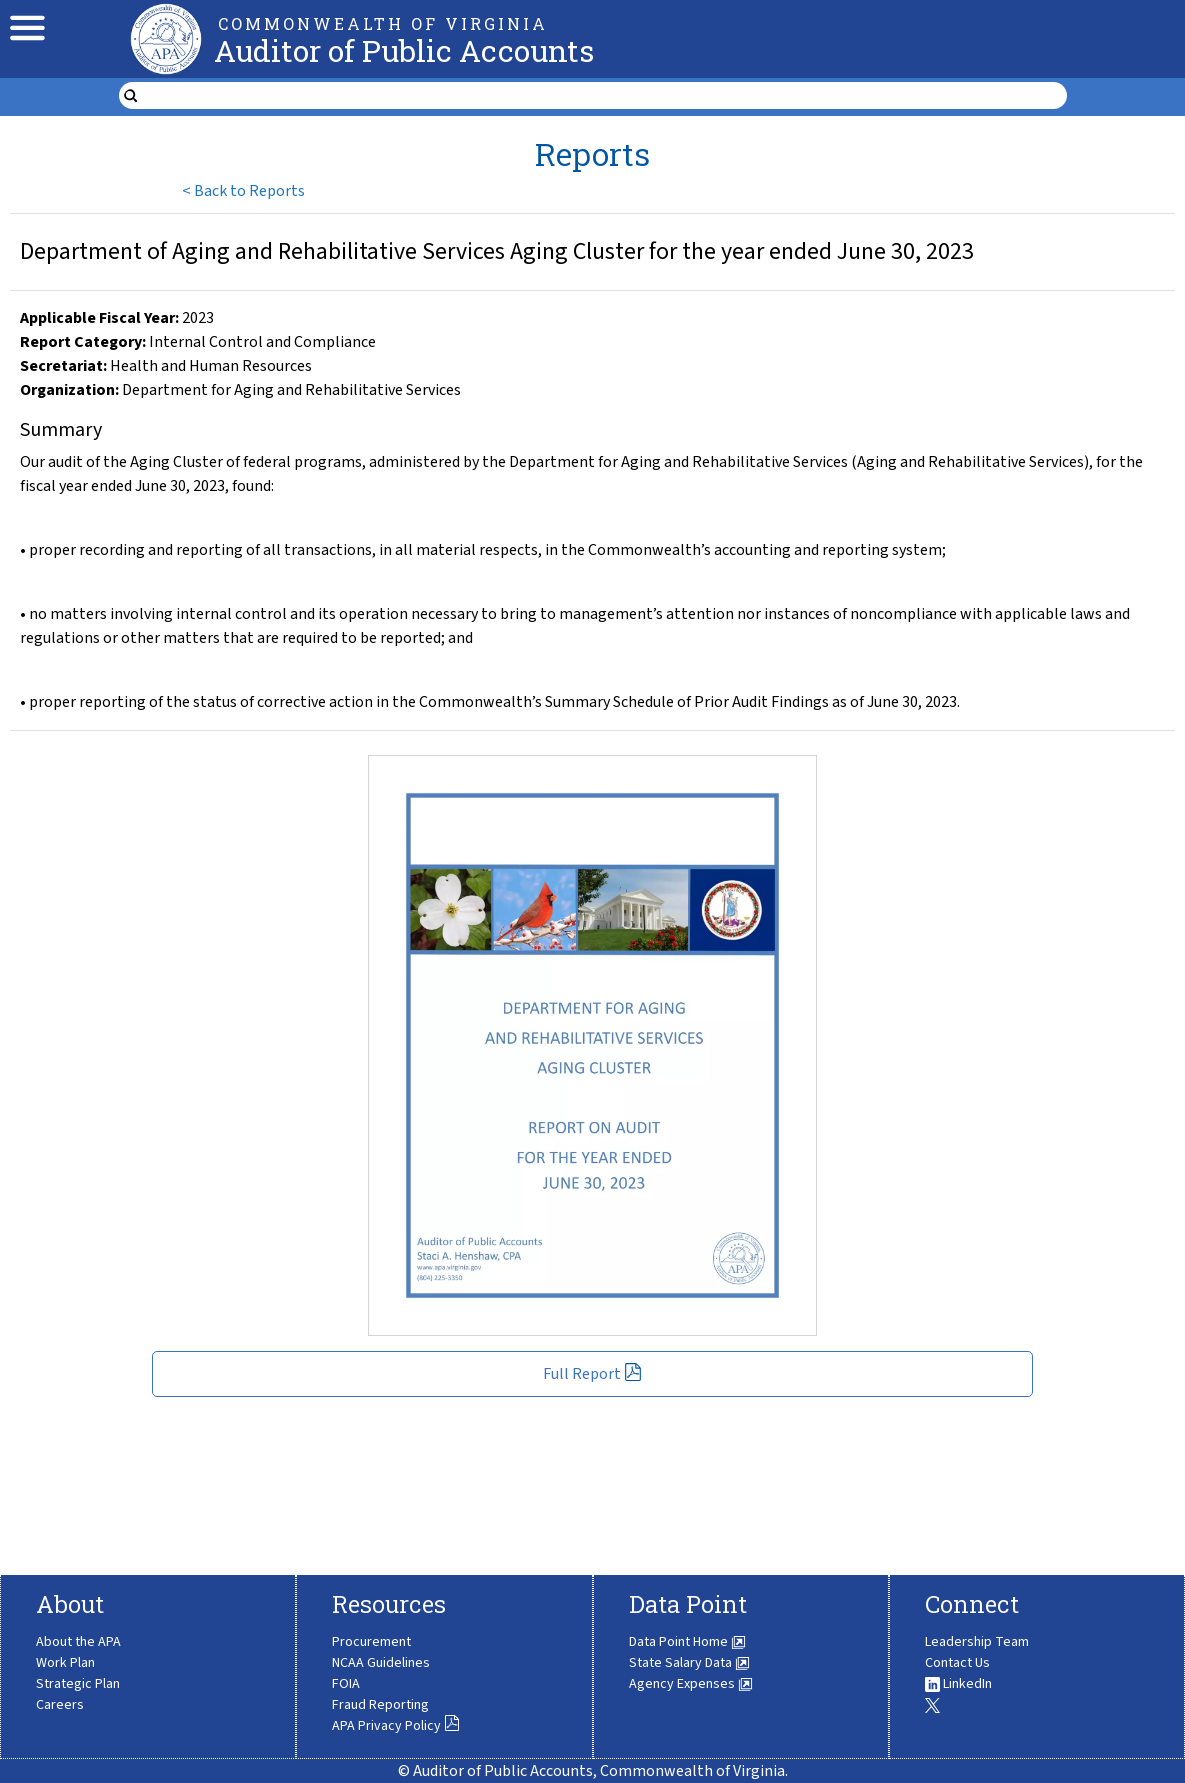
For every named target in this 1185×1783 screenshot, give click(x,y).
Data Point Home (687, 1642)
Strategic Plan (78, 1684)
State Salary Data (689, 1663)
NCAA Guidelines (381, 1663)
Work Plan (65, 1663)
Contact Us (957, 1663)
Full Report (592, 1374)
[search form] (605, 96)
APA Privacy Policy (396, 1726)
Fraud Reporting (380, 1705)
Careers (60, 1705)
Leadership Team (977, 1642)
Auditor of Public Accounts (404, 50)
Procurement (371, 1642)
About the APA (78, 1642)
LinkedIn (958, 1684)
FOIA (346, 1684)
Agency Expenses (691, 1684)
